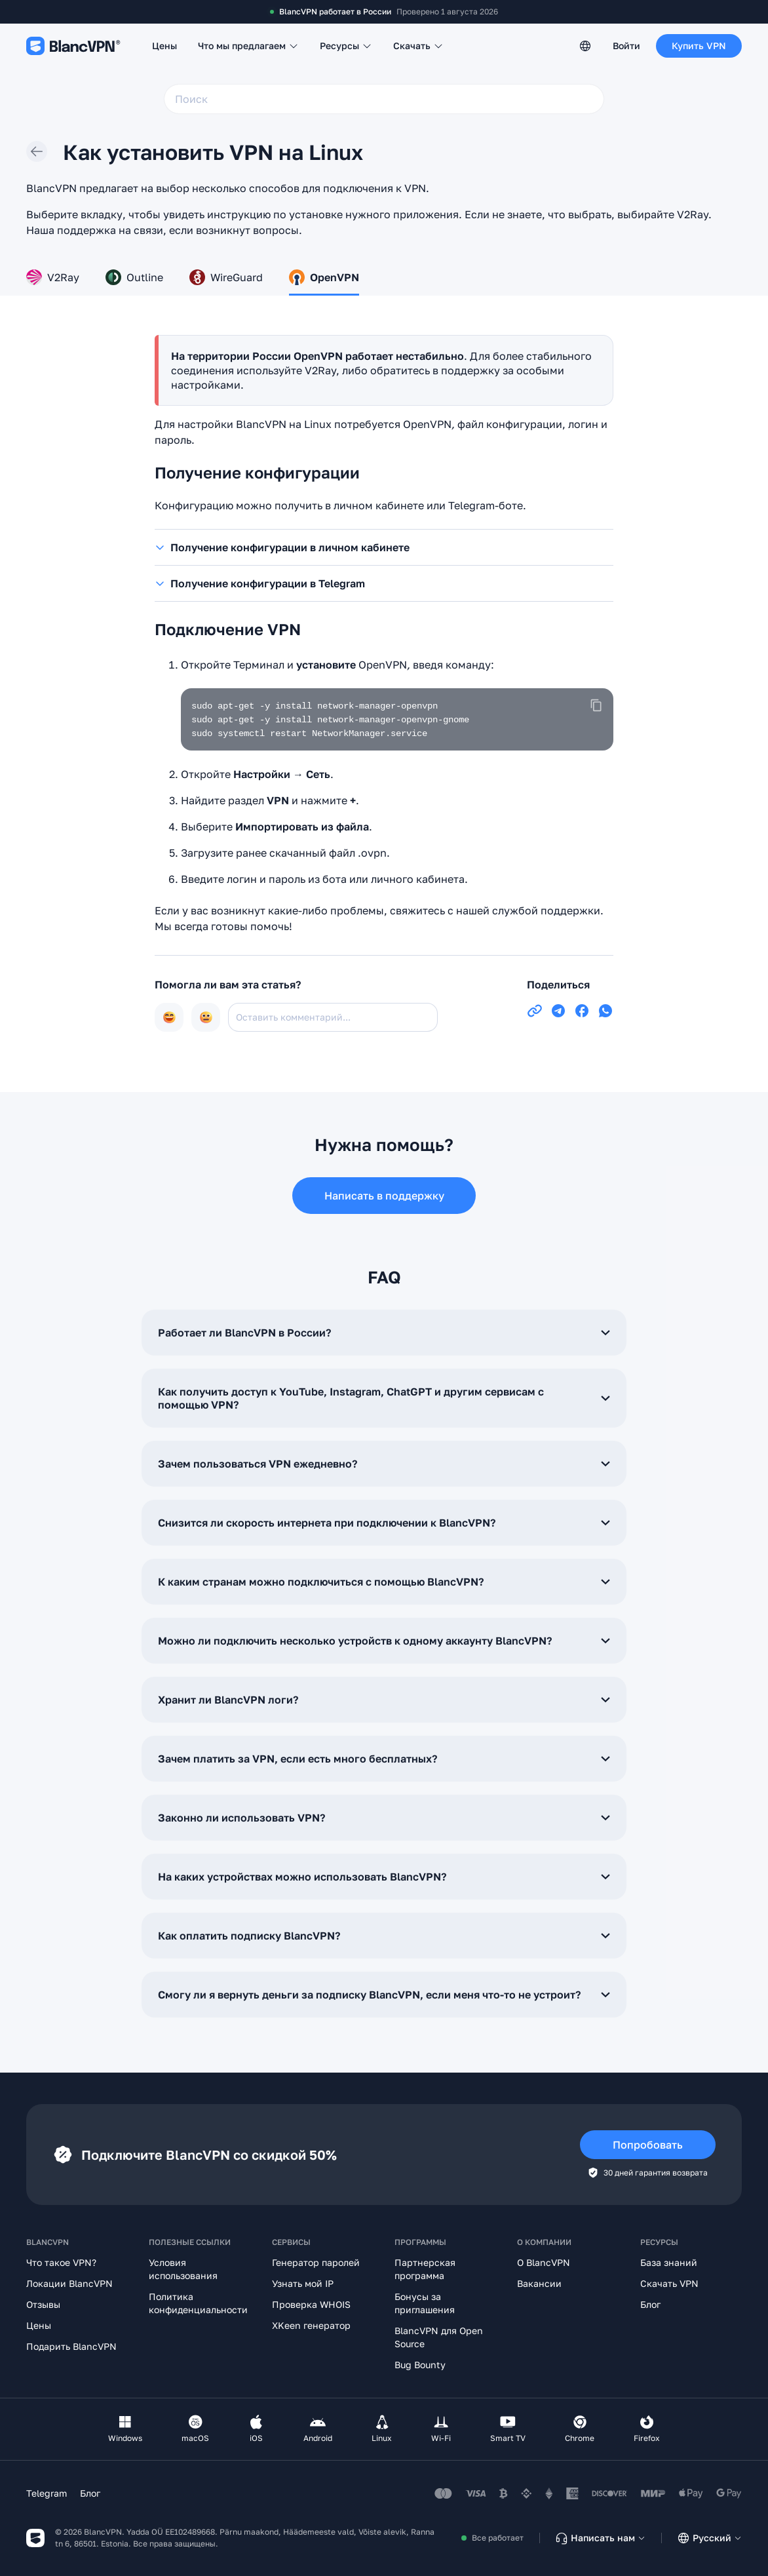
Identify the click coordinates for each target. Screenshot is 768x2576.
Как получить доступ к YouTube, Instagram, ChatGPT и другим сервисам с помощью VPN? (384, 1398)
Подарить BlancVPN (71, 2346)
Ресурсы (346, 45)
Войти (626, 45)
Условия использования (183, 2269)
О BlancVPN (543, 2262)
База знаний (668, 2262)
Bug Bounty (420, 2364)
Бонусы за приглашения (424, 2303)
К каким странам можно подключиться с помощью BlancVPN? (384, 1581)
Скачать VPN (669, 2283)
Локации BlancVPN (69, 2283)
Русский (709, 2538)
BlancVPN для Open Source (438, 2337)
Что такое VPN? (61, 2262)
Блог (650, 2304)
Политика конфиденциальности (198, 2303)
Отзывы (43, 2304)
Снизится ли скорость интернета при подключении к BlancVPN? (384, 1522)
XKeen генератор (311, 2325)
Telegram (46, 2493)
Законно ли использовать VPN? (384, 1817)
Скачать (418, 45)
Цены (164, 45)
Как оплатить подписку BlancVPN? (384, 1935)
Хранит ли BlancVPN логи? (384, 1699)
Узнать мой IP (303, 2283)
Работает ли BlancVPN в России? (384, 1332)
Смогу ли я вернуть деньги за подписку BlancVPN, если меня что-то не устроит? (384, 1994)
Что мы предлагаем (248, 45)
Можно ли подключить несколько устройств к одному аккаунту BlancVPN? (384, 1640)
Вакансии (539, 2283)
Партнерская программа (424, 2269)
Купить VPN (699, 45)
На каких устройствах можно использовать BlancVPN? (384, 1876)
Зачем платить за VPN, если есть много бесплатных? (384, 1758)
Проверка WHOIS (311, 2304)
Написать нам (600, 2538)
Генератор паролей (316, 2262)
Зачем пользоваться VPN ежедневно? (384, 1463)
